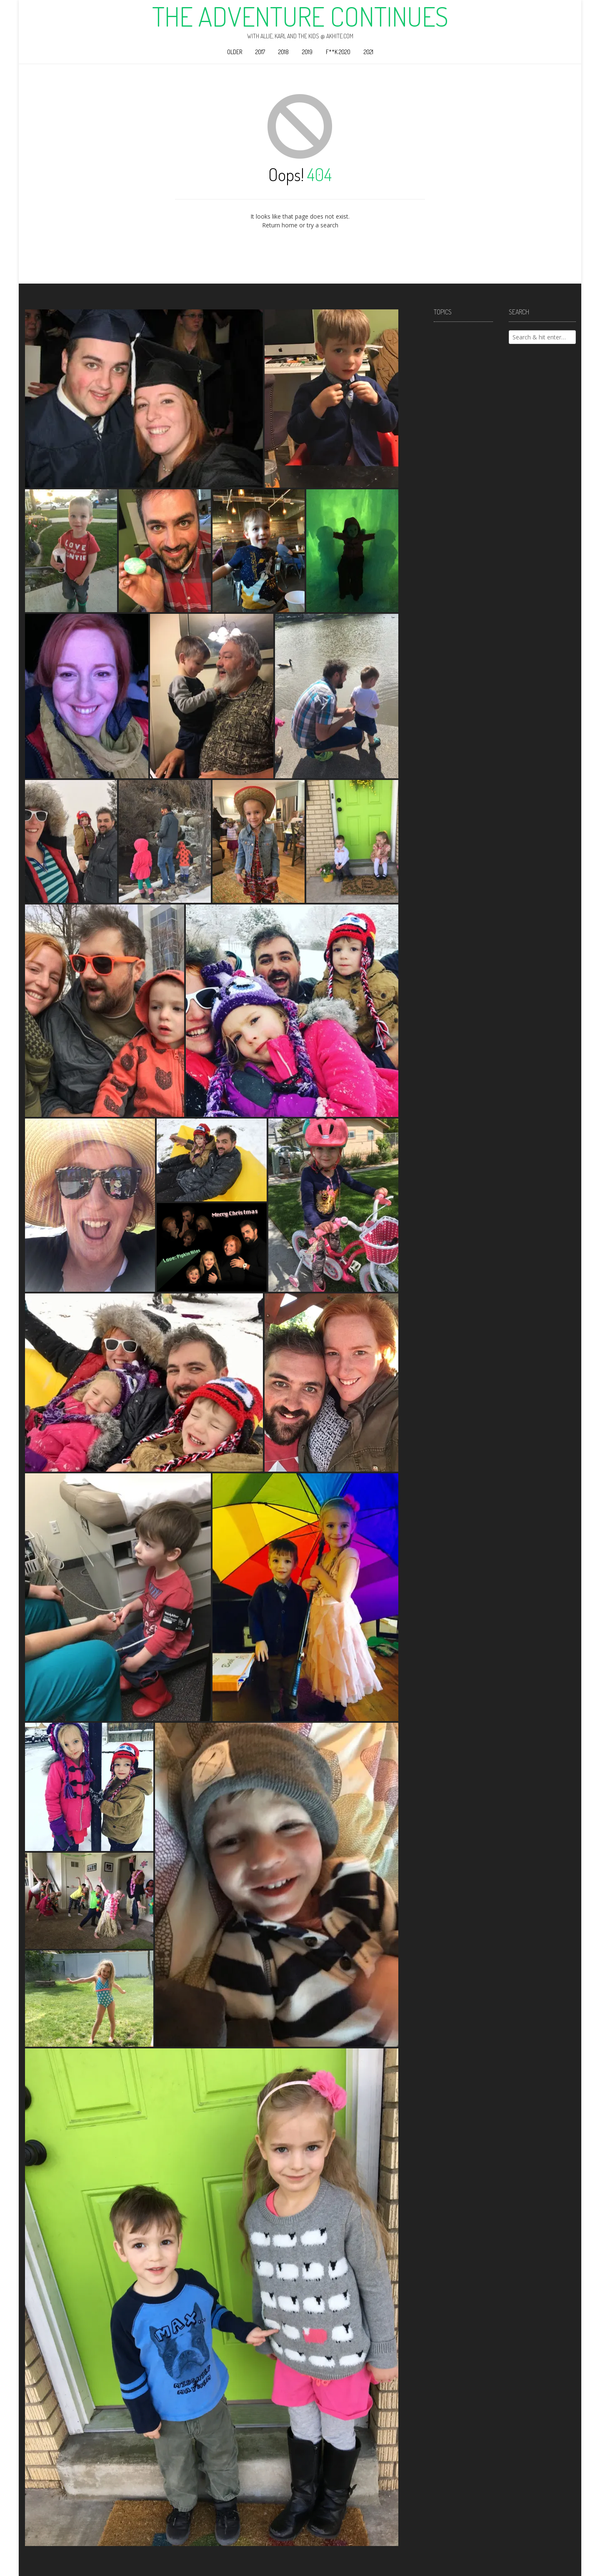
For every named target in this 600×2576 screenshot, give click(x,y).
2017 (260, 51)
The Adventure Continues (300, 16)
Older (234, 51)
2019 (307, 51)
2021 (368, 51)
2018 (283, 51)
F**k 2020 (338, 51)
